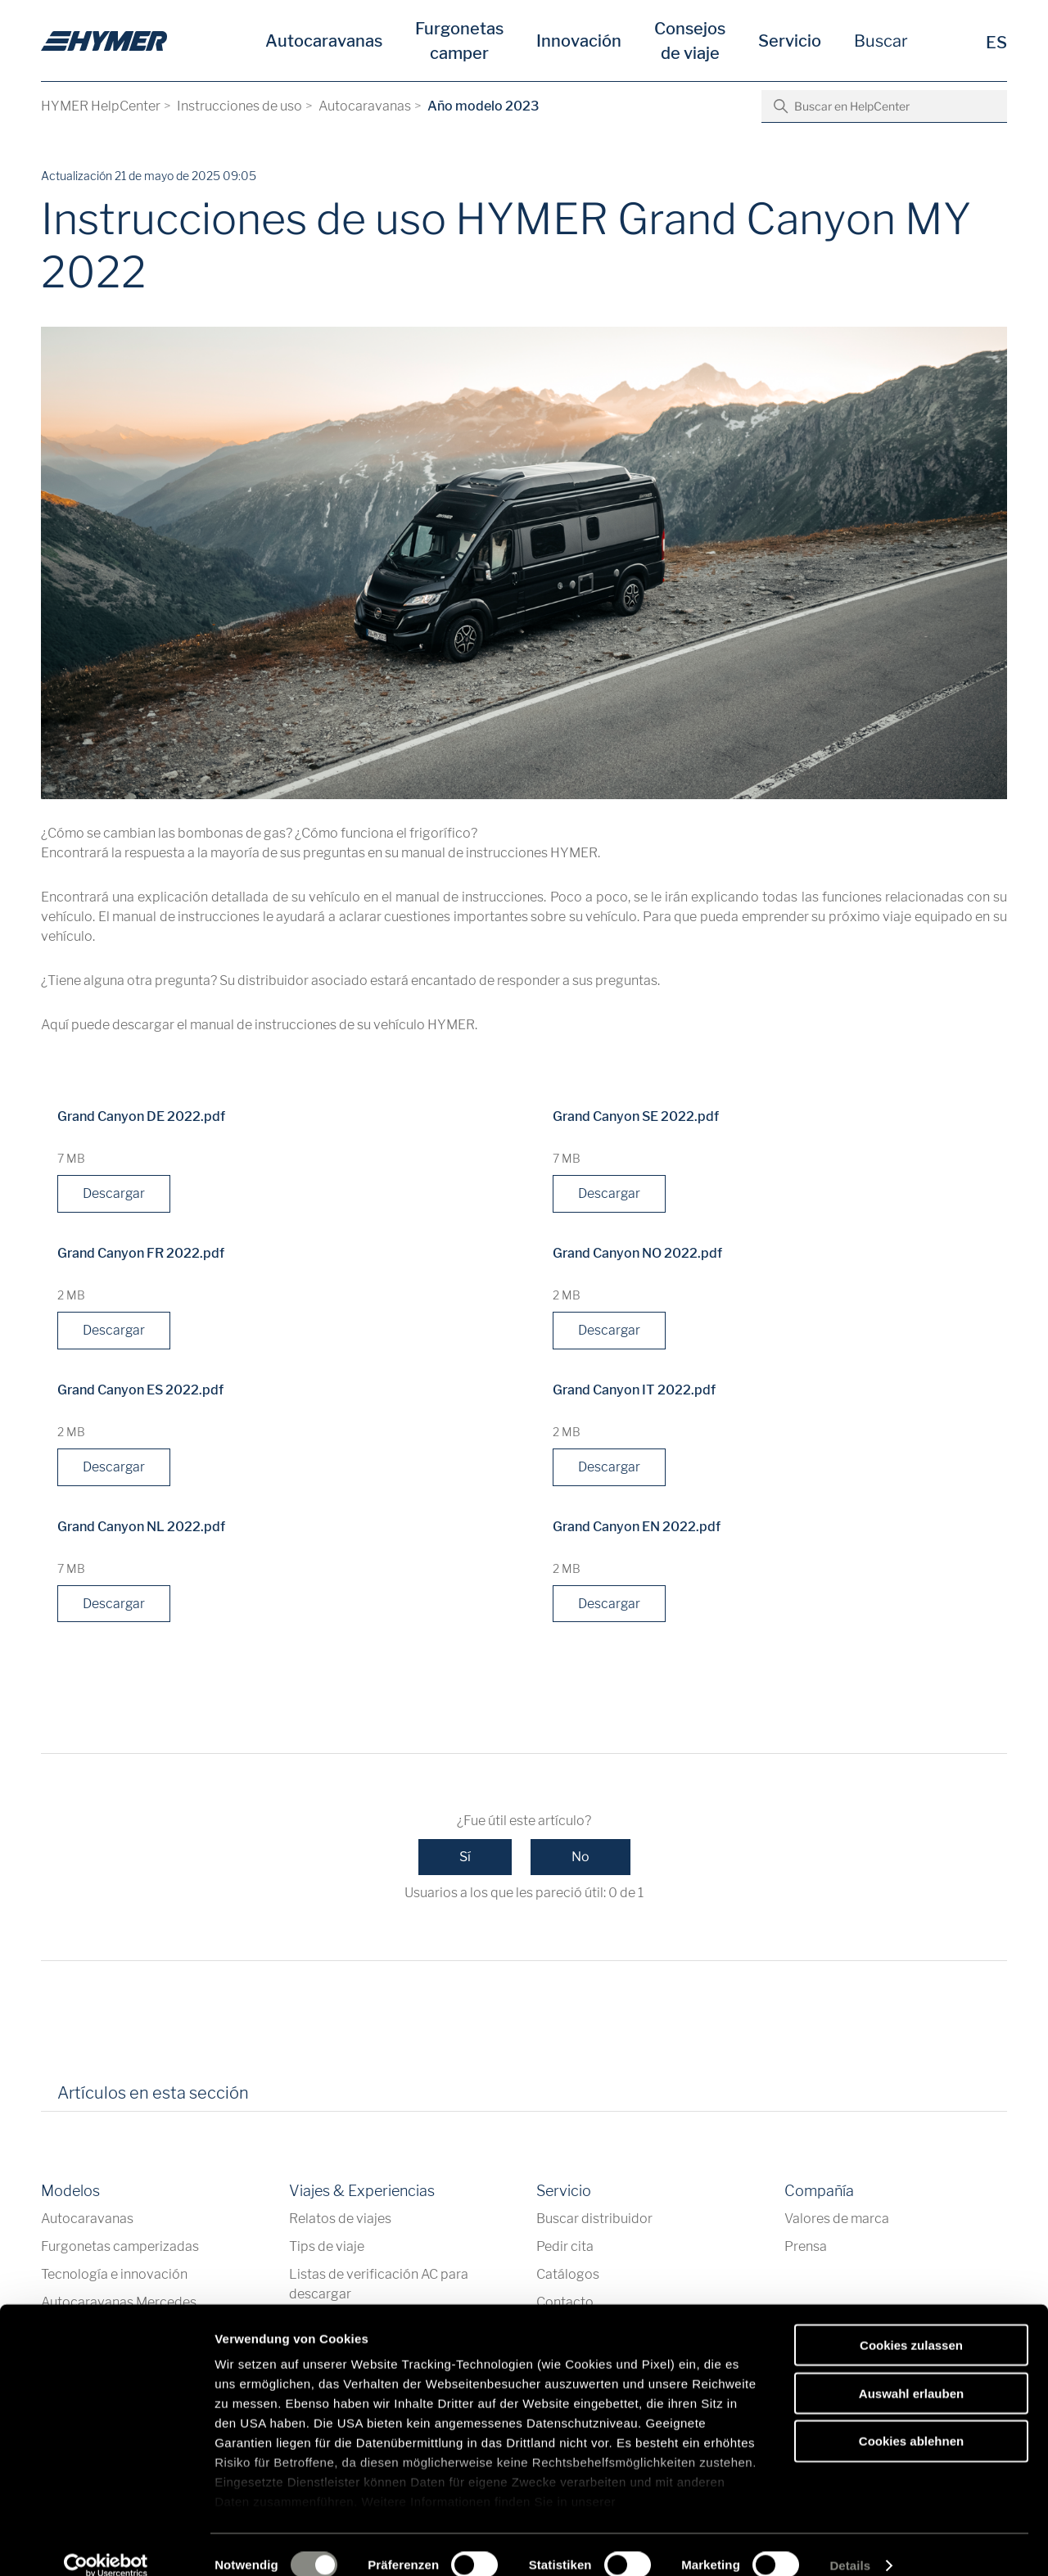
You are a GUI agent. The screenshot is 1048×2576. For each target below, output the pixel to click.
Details (849, 2544)
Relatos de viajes (340, 2219)
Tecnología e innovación (114, 2275)
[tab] (284, 2099)
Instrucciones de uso (239, 106)
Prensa (805, 2247)
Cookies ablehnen (911, 2419)
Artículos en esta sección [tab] (153, 2094)
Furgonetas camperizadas (120, 2247)
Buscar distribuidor (594, 2219)
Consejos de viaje (689, 41)
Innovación (578, 41)
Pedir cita (565, 2247)
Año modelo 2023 (483, 106)
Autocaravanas (323, 41)
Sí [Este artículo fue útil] (465, 1857)
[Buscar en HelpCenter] (884, 106)
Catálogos (567, 2275)
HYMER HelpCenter (100, 106)
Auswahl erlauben (911, 2371)
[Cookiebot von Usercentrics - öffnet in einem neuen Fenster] (106, 2544)
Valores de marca (836, 2219)
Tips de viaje (326, 2247)
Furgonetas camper (459, 41)
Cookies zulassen (911, 2323)
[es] (104, 40)
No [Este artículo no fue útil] (580, 1857)
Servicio (789, 41)
